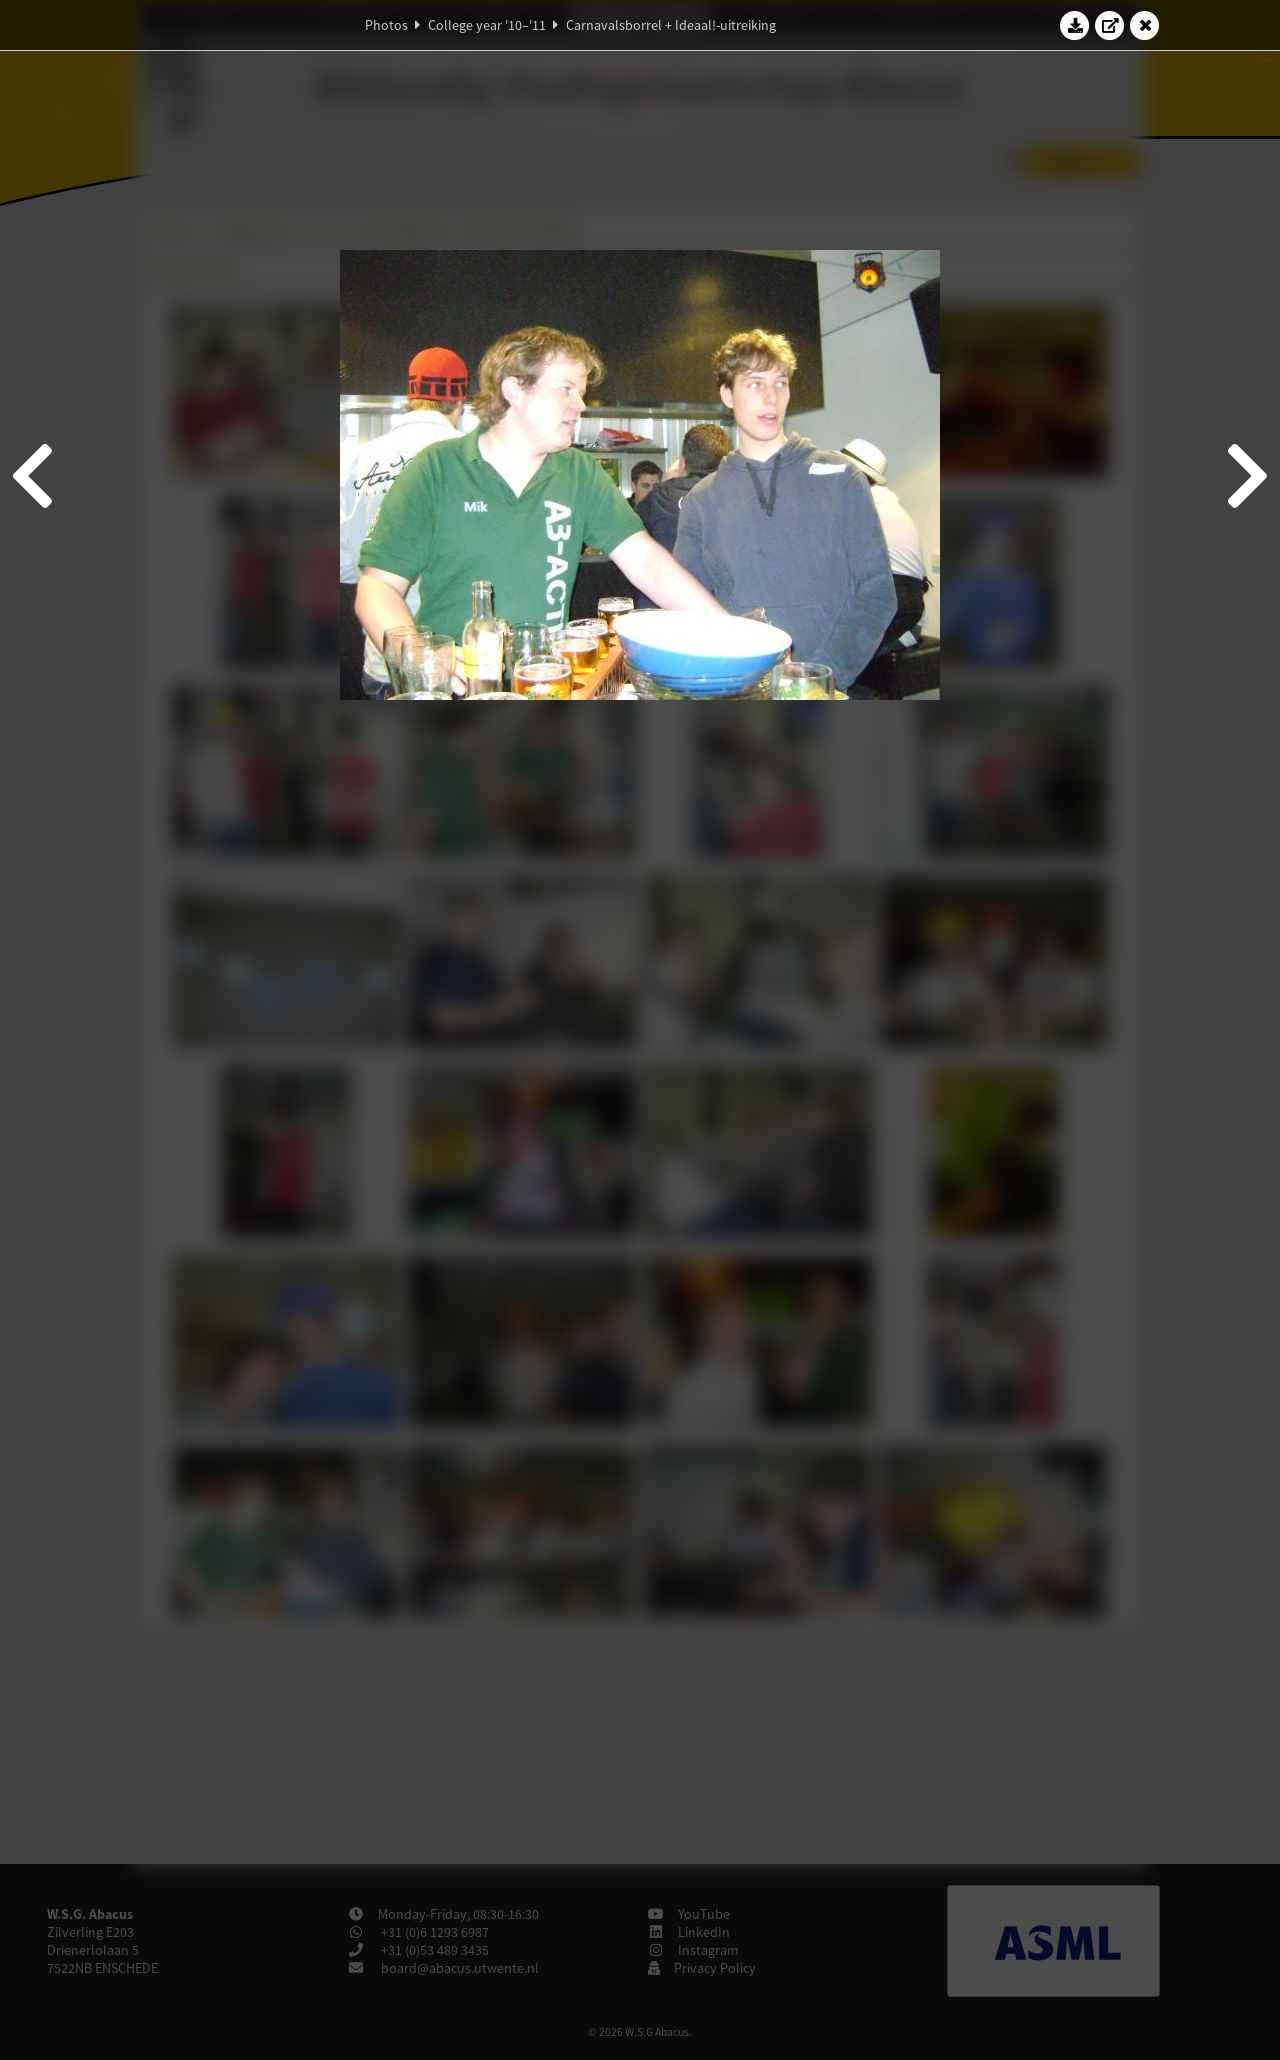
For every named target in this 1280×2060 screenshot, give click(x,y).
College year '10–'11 (487, 25)
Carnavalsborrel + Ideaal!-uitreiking (671, 25)
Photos (386, 25)
